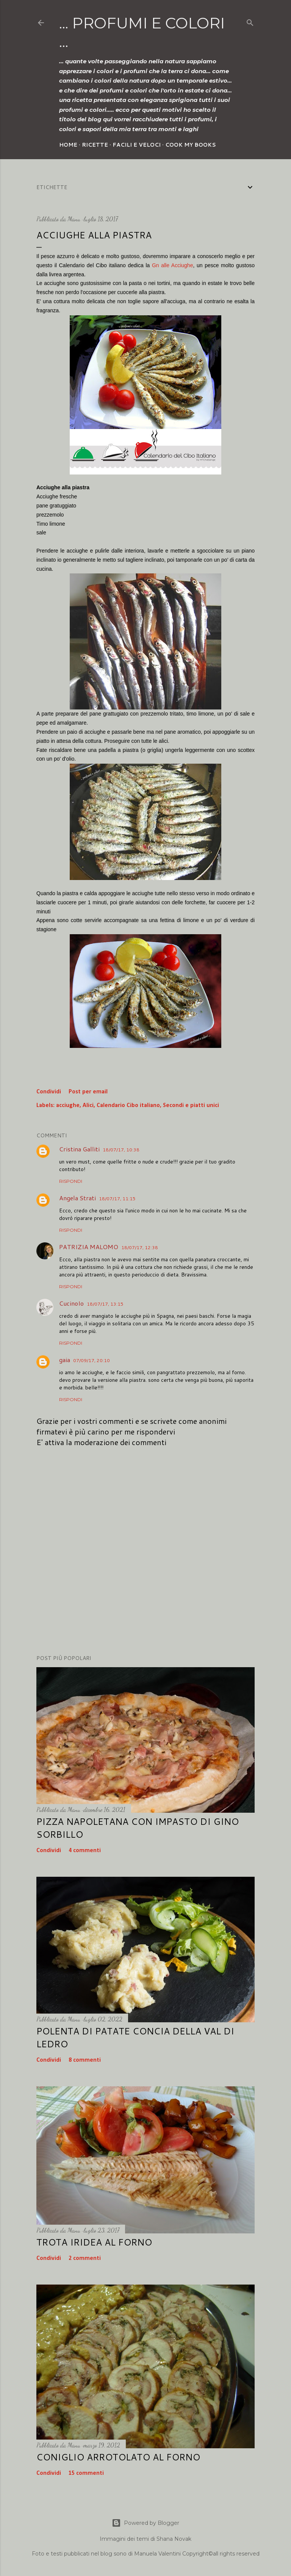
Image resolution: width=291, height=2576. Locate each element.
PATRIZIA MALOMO (88, 1246)
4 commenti (85, 1851)
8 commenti (85, 2060)
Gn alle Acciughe (172, 265)
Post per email (88, 1092)
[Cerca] (250, 21)
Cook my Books (190, 145)
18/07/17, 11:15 (117, 1198)
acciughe (68, 1105)
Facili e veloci (137, 145)
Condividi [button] (48, 1092)
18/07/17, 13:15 (105, 1304)
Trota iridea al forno (94, 2242)
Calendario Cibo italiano (128, 1105)
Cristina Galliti (79, 1149)
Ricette (95, 145)
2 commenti (85, 2258)
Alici (88, 1105)
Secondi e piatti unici (191, 1105)
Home (68, 145)
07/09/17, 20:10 (91, 1360)
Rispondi (70, 1181)
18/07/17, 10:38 (121, 1149)
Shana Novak (173, 2538)
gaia (64, 1359)
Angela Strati (77, 1197)
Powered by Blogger (145, 2522)
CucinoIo (71, 1303)
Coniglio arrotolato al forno (118, 2457)
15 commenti (86, 2473)
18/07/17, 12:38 (139, 1247)
